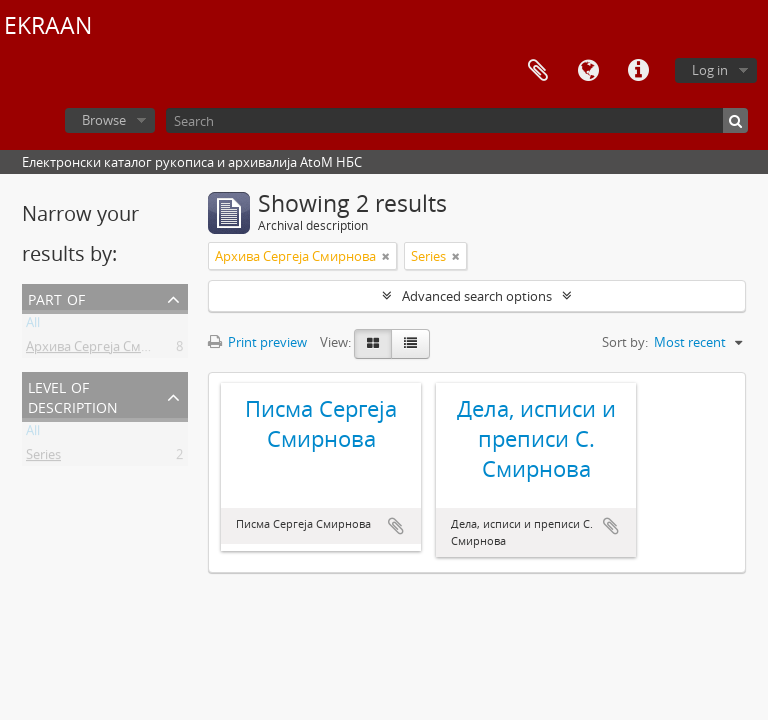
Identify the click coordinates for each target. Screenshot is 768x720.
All (33, 326)
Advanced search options (477, 296)
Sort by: (625, 342)
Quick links (638, 71)
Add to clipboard (396, 526)
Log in (710, 70)
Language (588, 71)
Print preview (257, 342)
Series (43, 458)
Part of (56, 297)
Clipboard (538, 71)
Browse (104, 120)
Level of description (73, 395)
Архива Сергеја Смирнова (106, 350)
